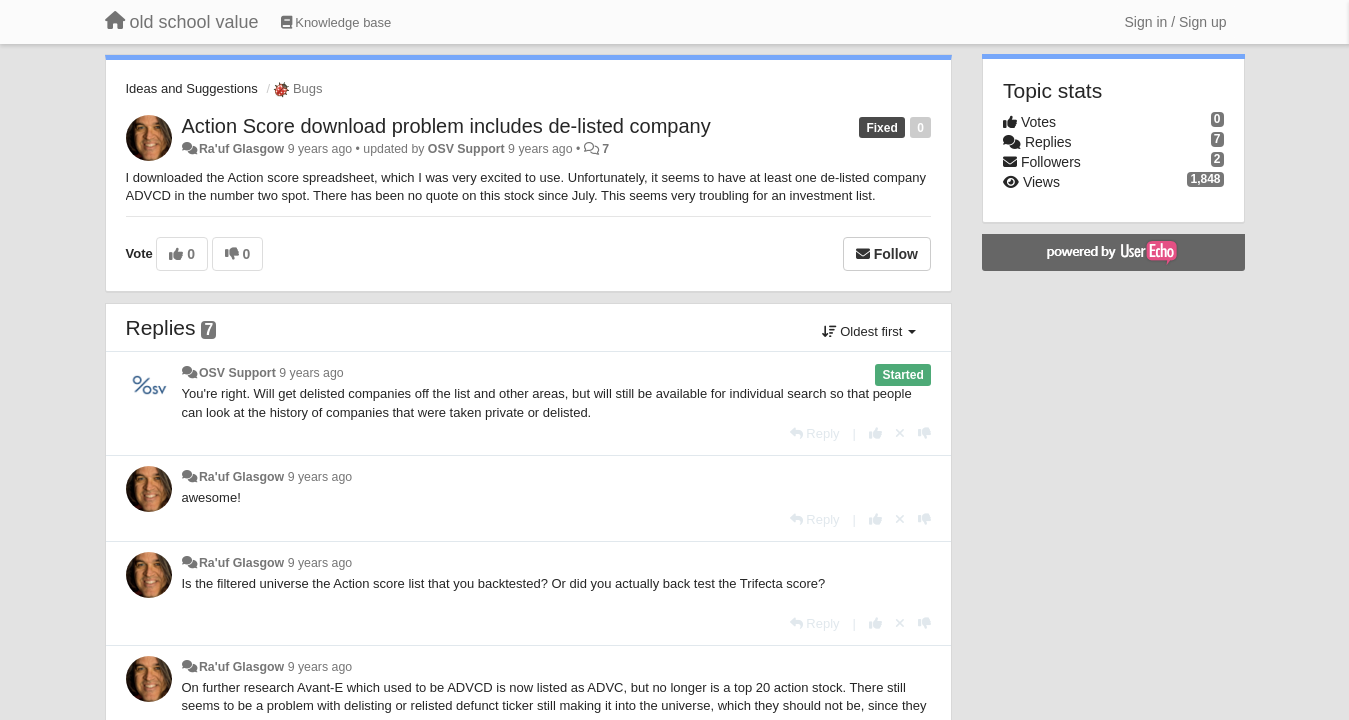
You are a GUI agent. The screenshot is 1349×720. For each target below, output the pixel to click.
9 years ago (311, 373)
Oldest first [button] (869, 331)
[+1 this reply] (875, 433)
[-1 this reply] (924, 433)
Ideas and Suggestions (192, 88)
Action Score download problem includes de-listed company (446, 126)
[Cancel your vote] (900, 433)
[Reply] (815, 433)
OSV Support (466, 149)
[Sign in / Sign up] (1176, 22)
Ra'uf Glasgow (241, 149)
